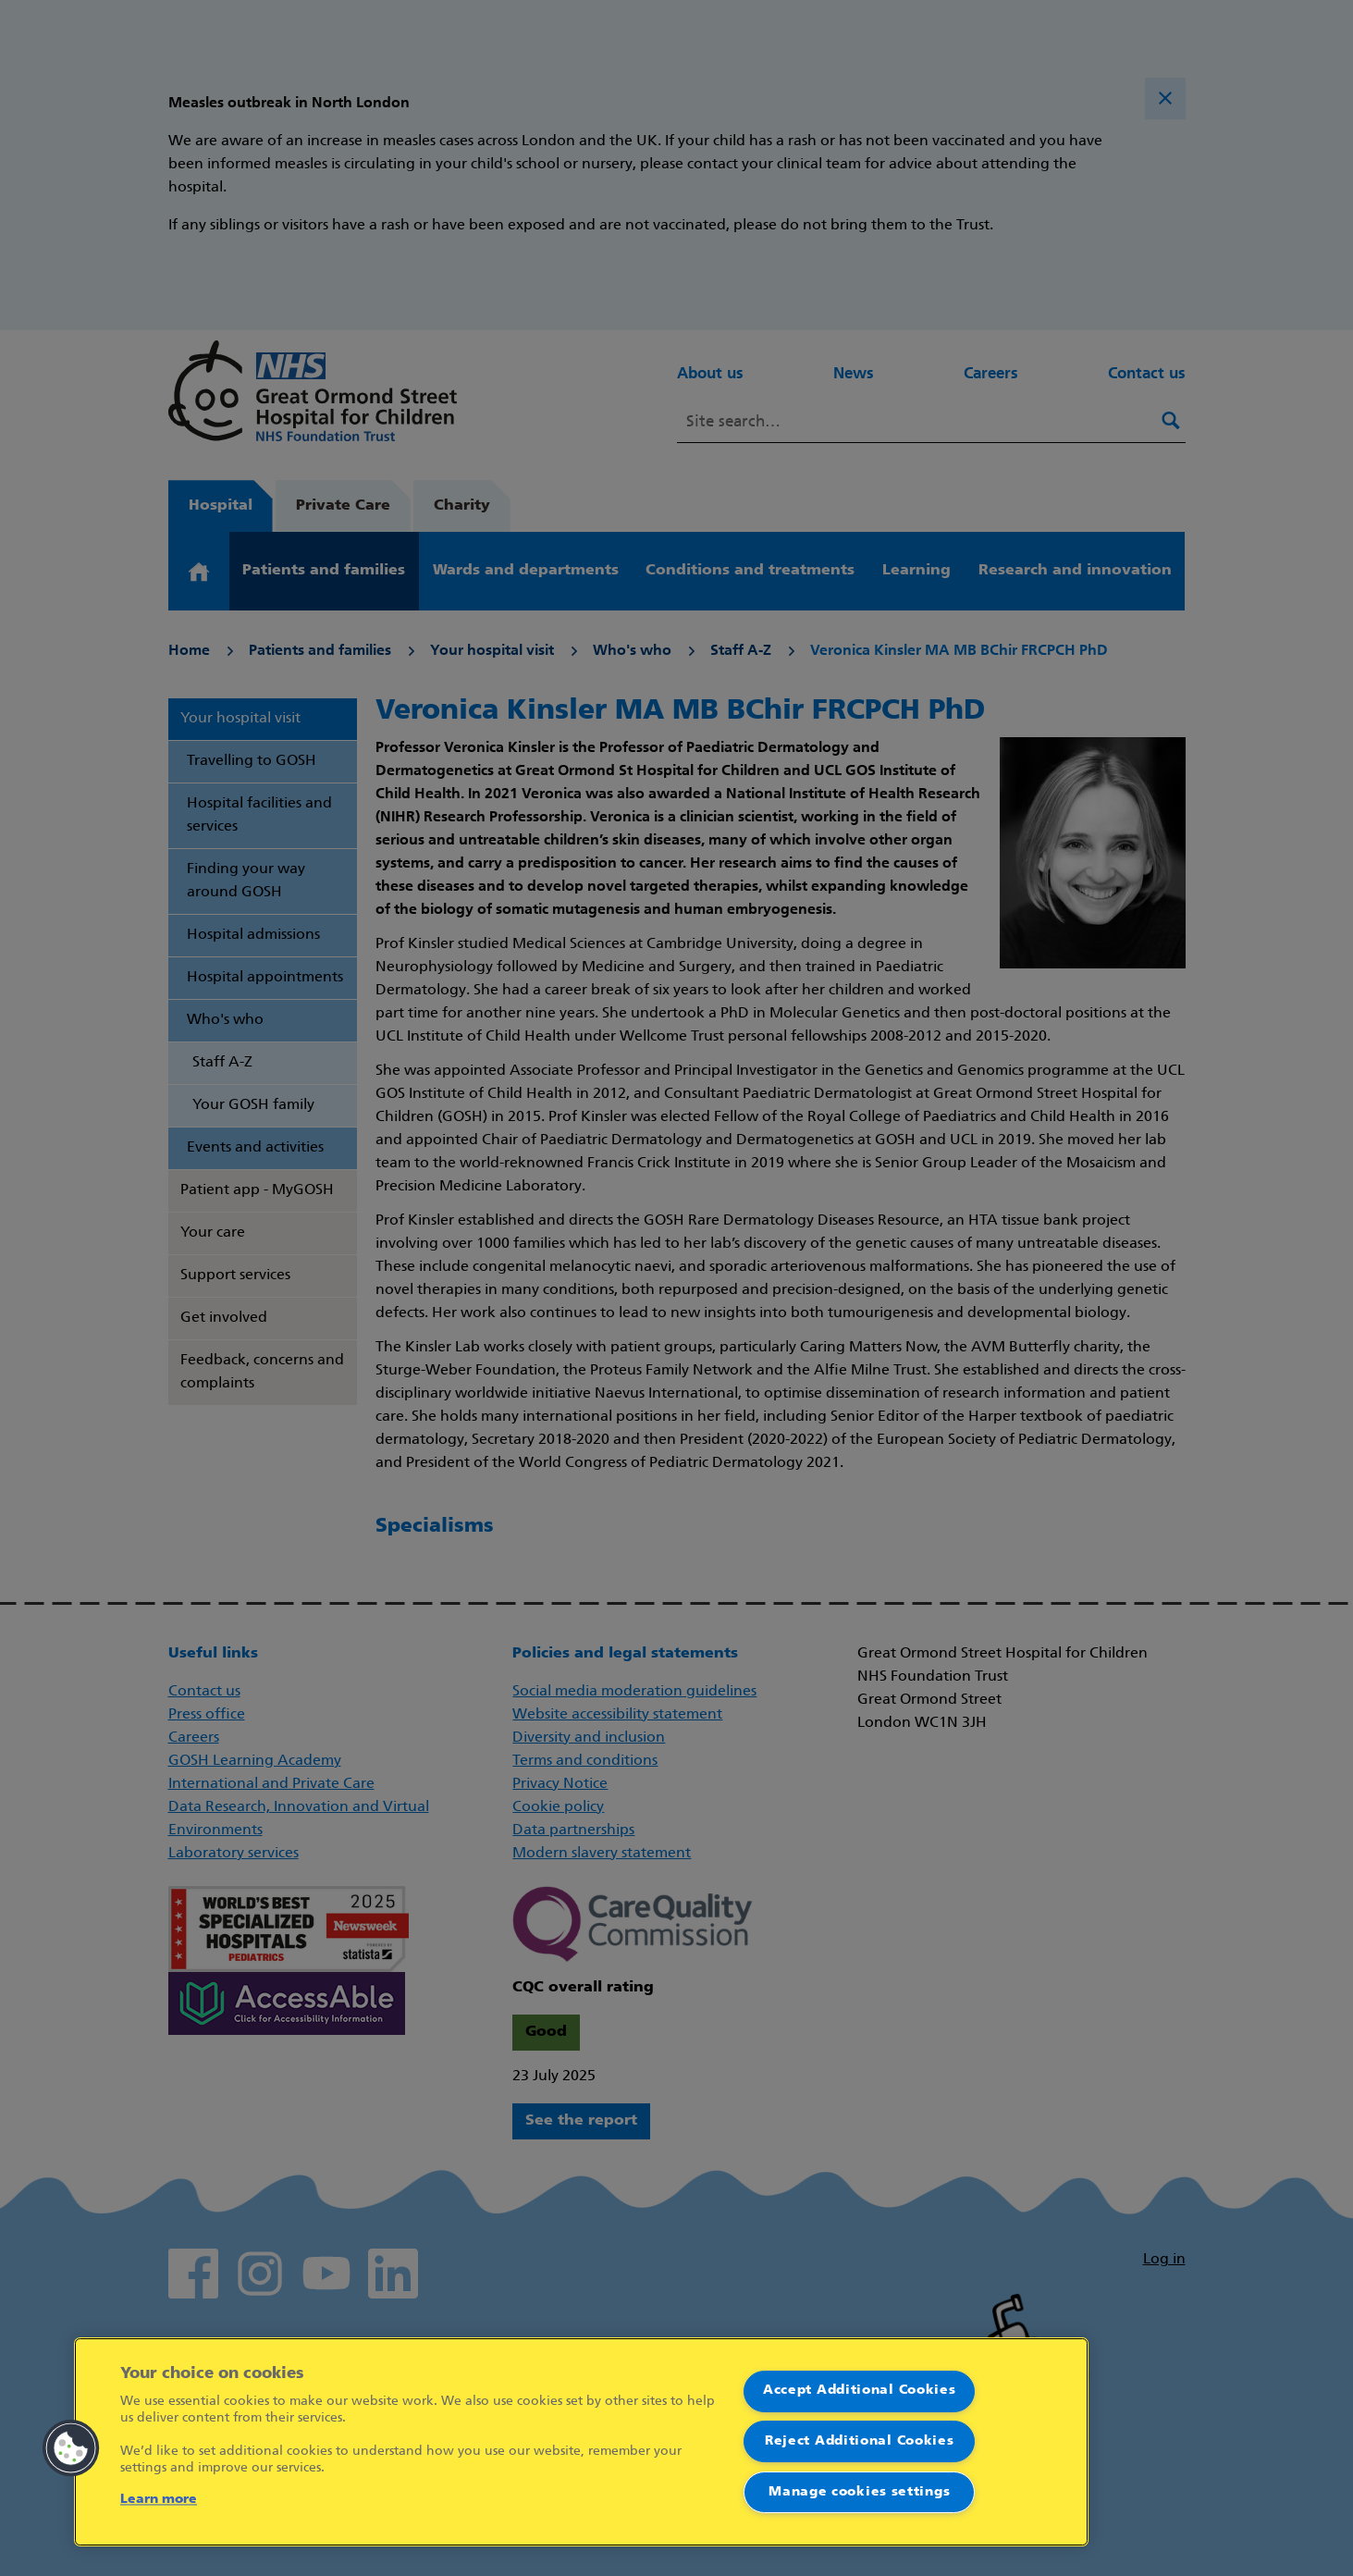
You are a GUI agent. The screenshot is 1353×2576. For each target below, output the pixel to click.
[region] (581, 2441)
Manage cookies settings (859, 2492)
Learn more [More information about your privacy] (158, 2500)
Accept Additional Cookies (859, 2390)
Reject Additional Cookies (859, 2441)
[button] (71, 2448)
